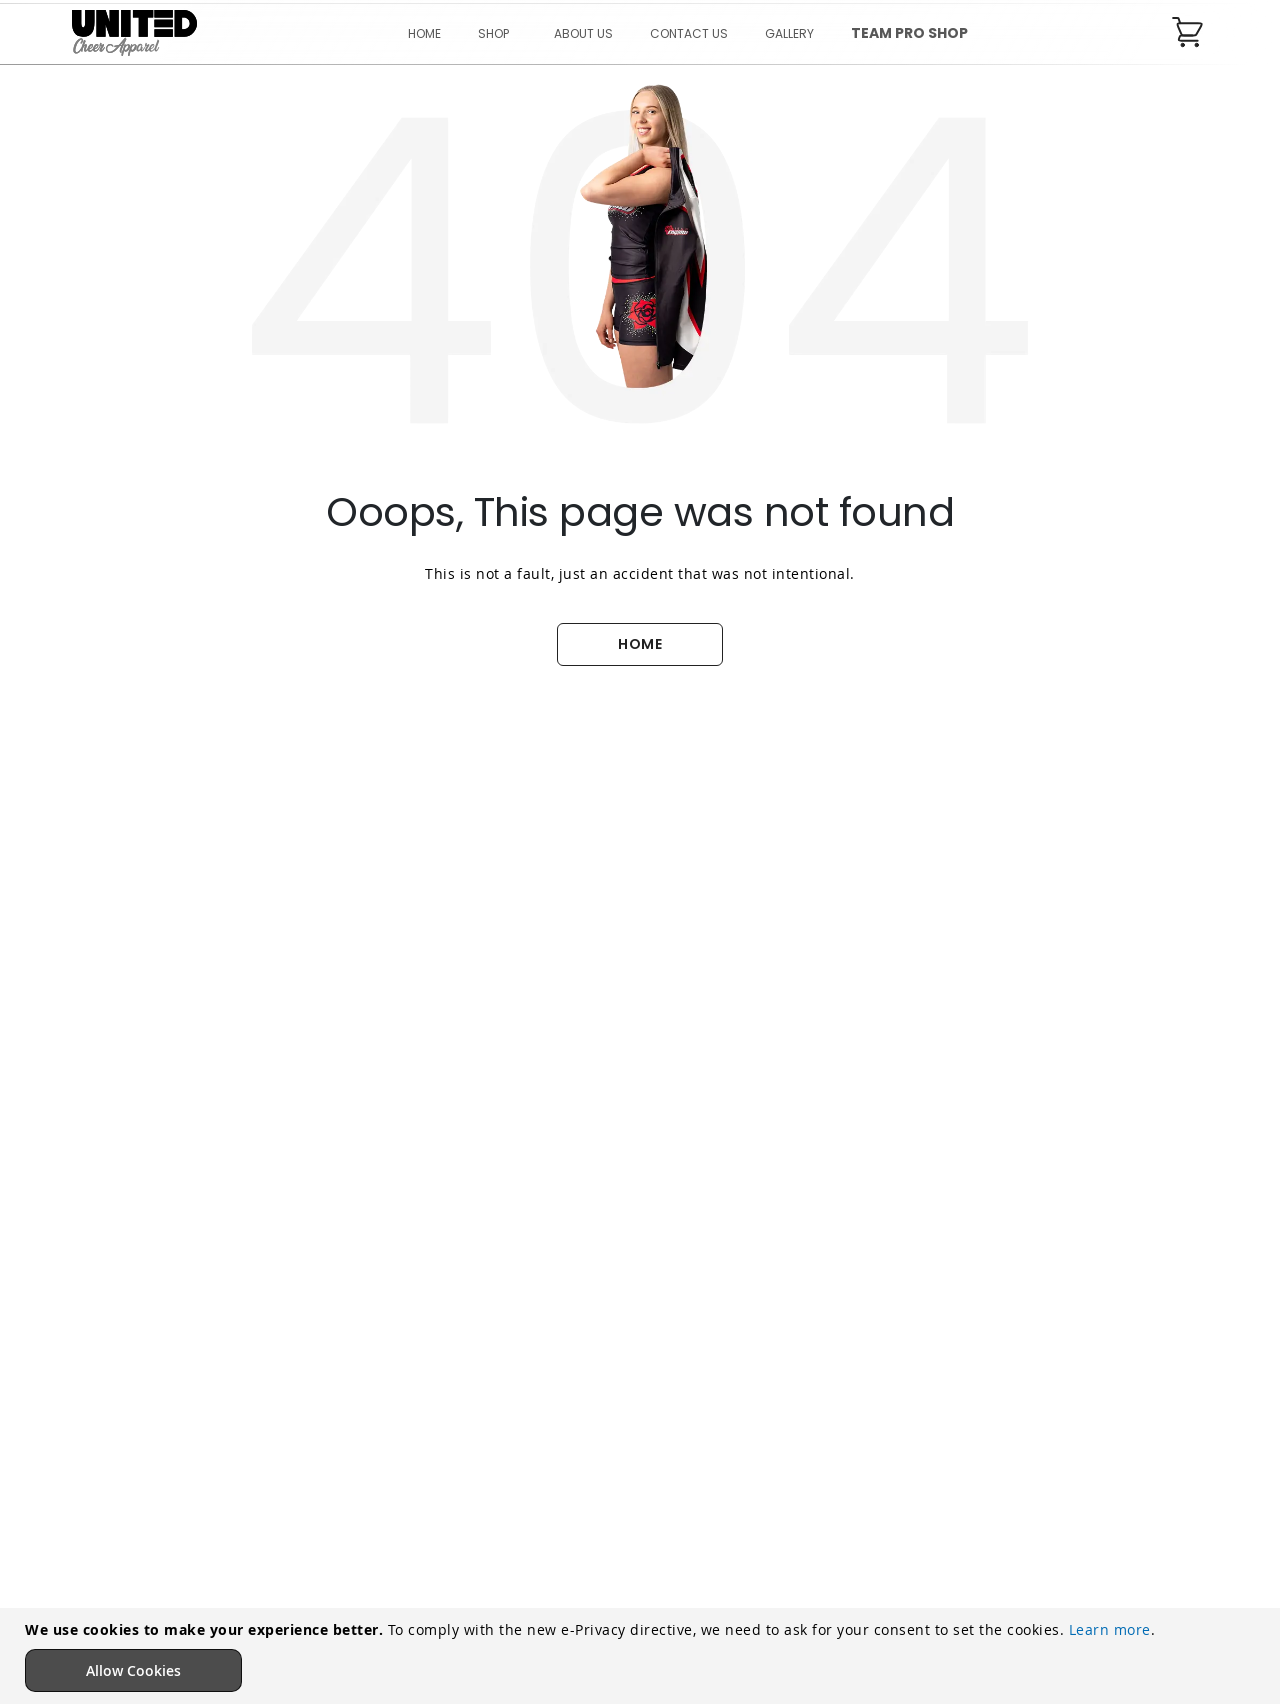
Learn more (1110, 1629)
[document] (642, 1656)
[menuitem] (497, 33)
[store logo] (134, 33)
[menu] (688, 33)
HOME (640, 644)
